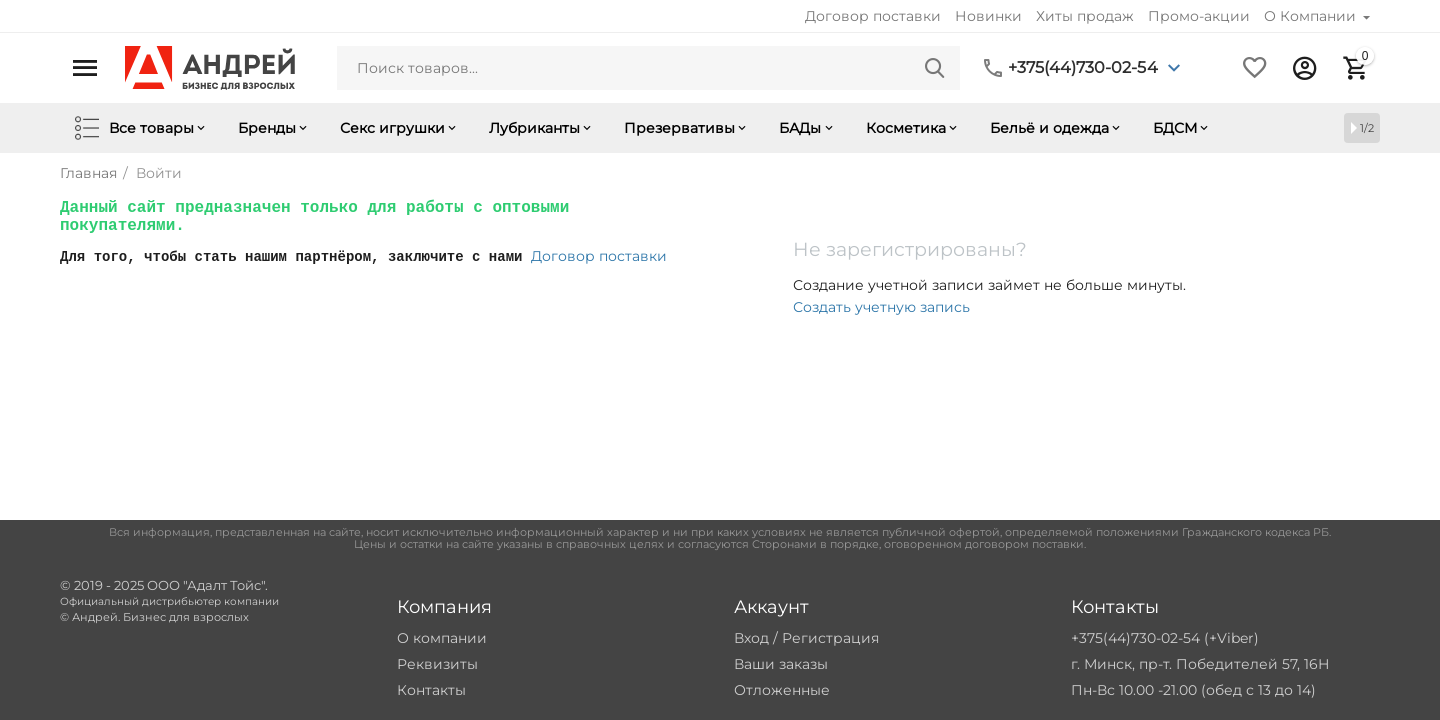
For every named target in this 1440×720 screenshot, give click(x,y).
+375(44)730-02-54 (1082, 68)
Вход (751, 638)
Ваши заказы (781, 664)
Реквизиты (437, 664)
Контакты (431, 690)
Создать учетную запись (881, 307)
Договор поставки (873, 16)
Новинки (988, 16)
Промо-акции (1199, 16)
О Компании (1312, 16)
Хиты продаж (1085, 16)
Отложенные (782, 690)
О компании (442, 638)
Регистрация (830, 638)
